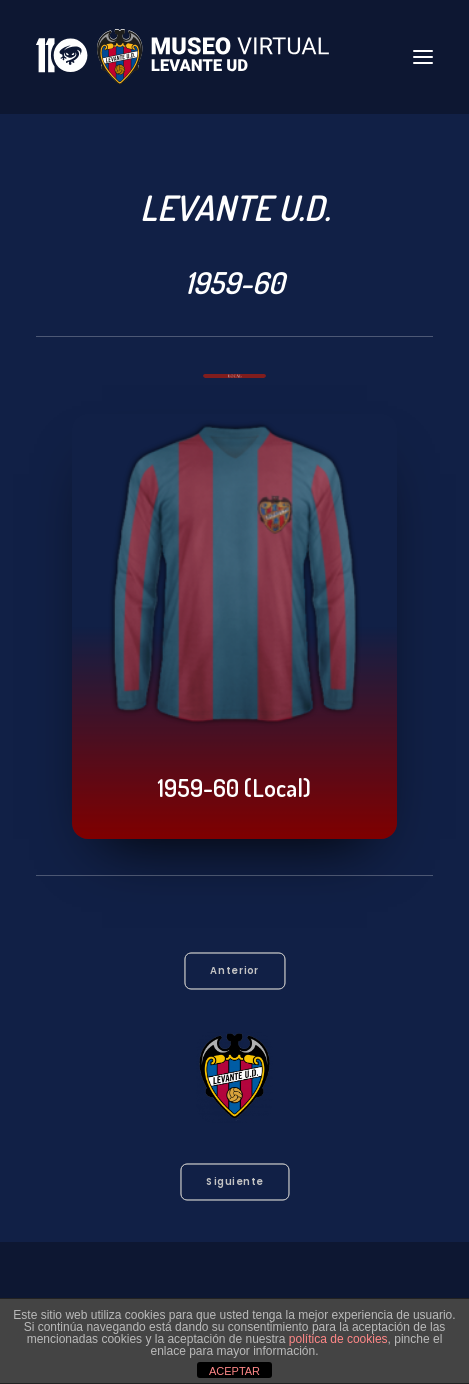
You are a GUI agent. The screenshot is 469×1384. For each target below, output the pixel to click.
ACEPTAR (234, 1371)
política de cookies (338, 1339)
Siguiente (234, 1182)
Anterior (234, 971)
